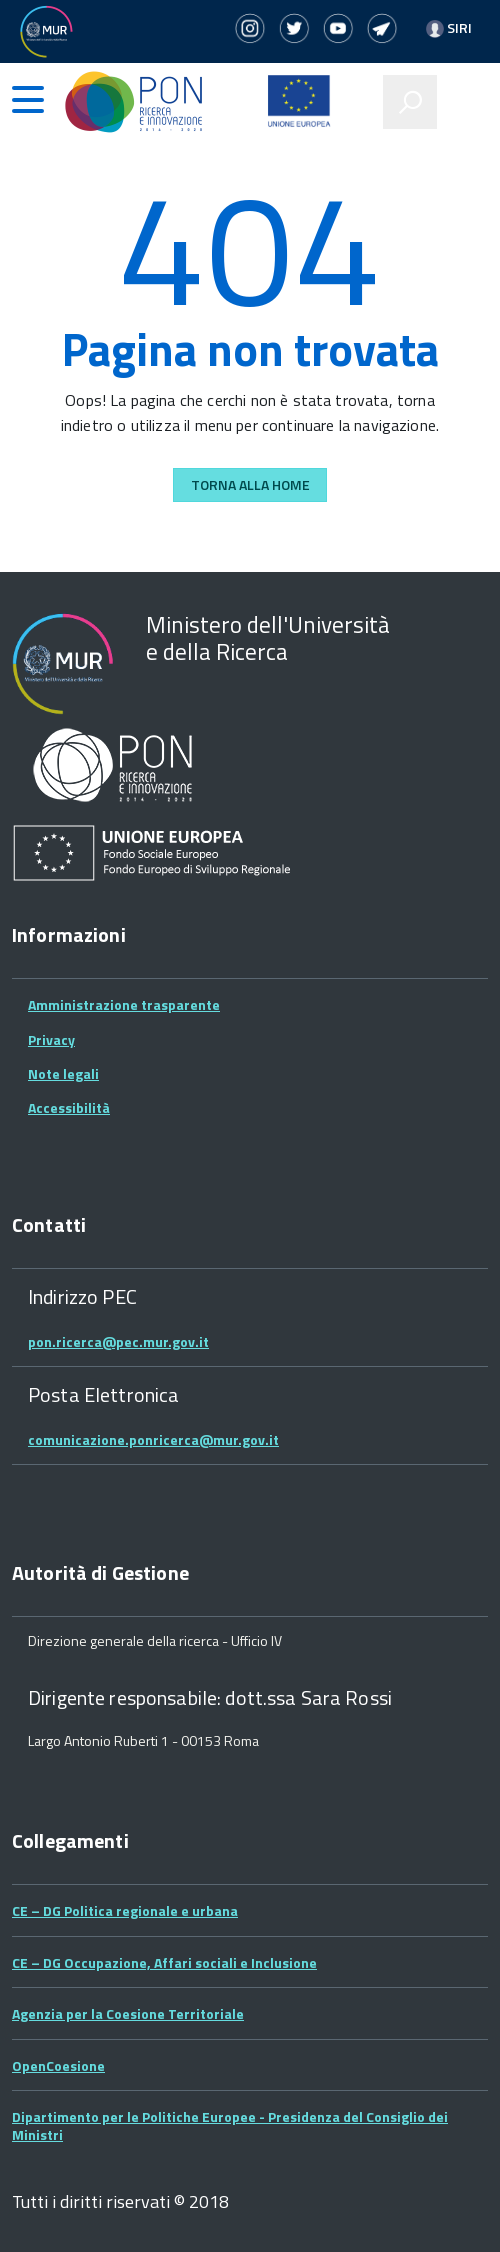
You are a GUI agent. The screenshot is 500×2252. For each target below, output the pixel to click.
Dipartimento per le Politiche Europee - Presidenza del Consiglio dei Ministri (230, 2125)
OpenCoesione (58, 2065)
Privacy (51, 1039)
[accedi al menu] (28, 100)
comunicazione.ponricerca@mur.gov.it (153, 1439)
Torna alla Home (250, 484)
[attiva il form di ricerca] (410, 102)
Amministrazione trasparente (124, 1004)
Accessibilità (69, 1107)
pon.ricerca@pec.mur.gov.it (118, 1341)
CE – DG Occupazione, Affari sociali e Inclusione (164, 1962)
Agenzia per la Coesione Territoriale (128, 2013)
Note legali (63, 1073)
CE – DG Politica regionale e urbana (125, 1910)
